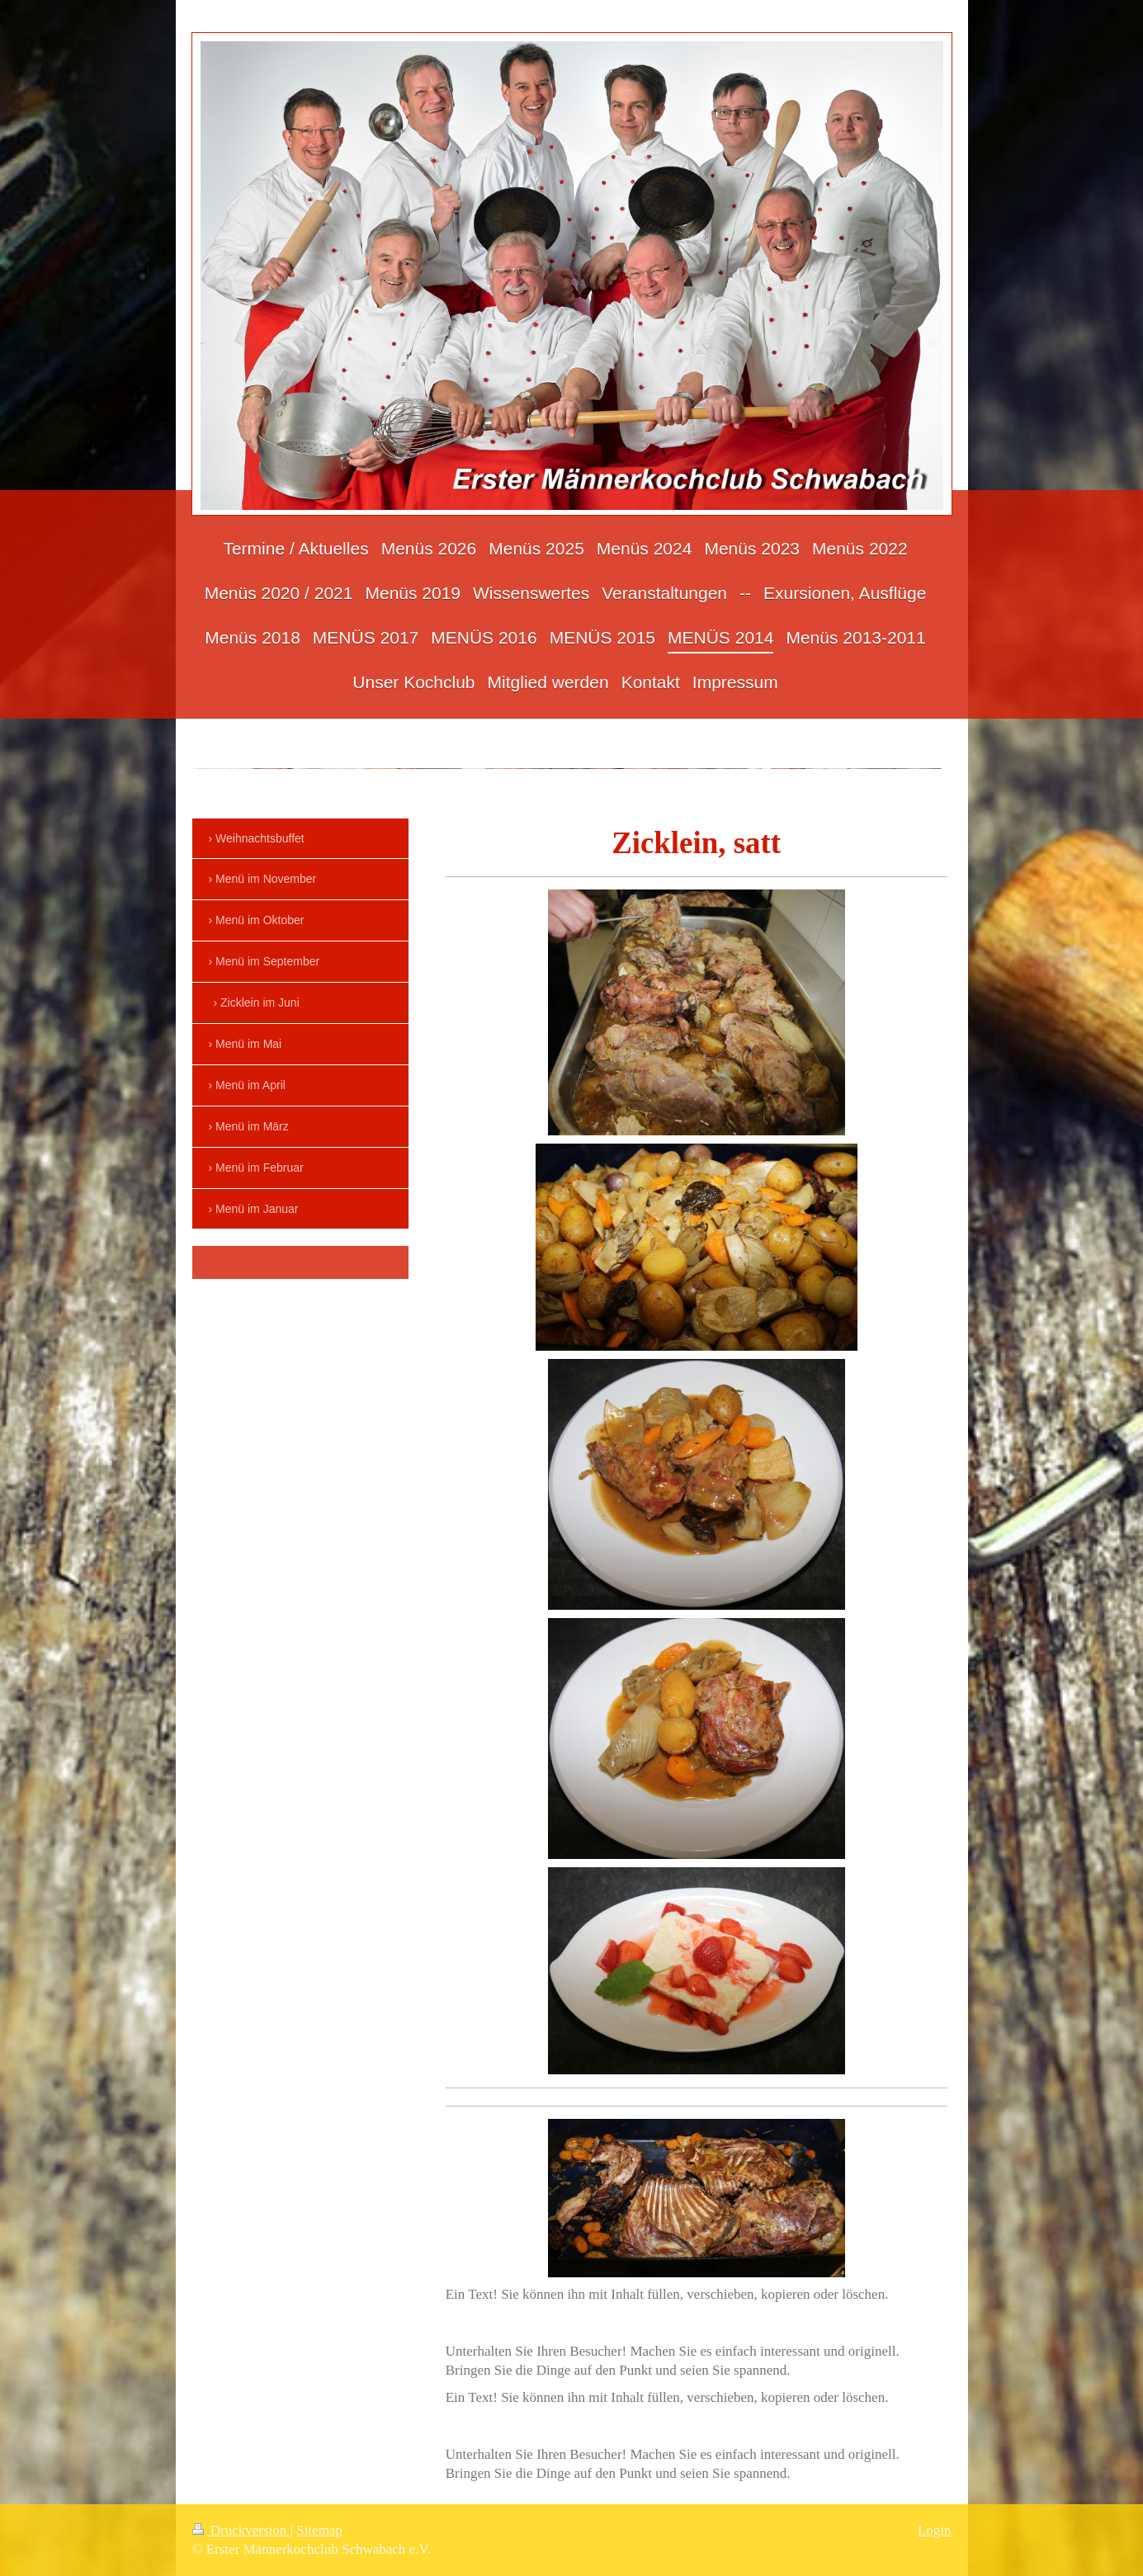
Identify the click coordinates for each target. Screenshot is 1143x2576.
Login (935, 2530)
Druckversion (241, 2530)
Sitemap (319, 2530)
